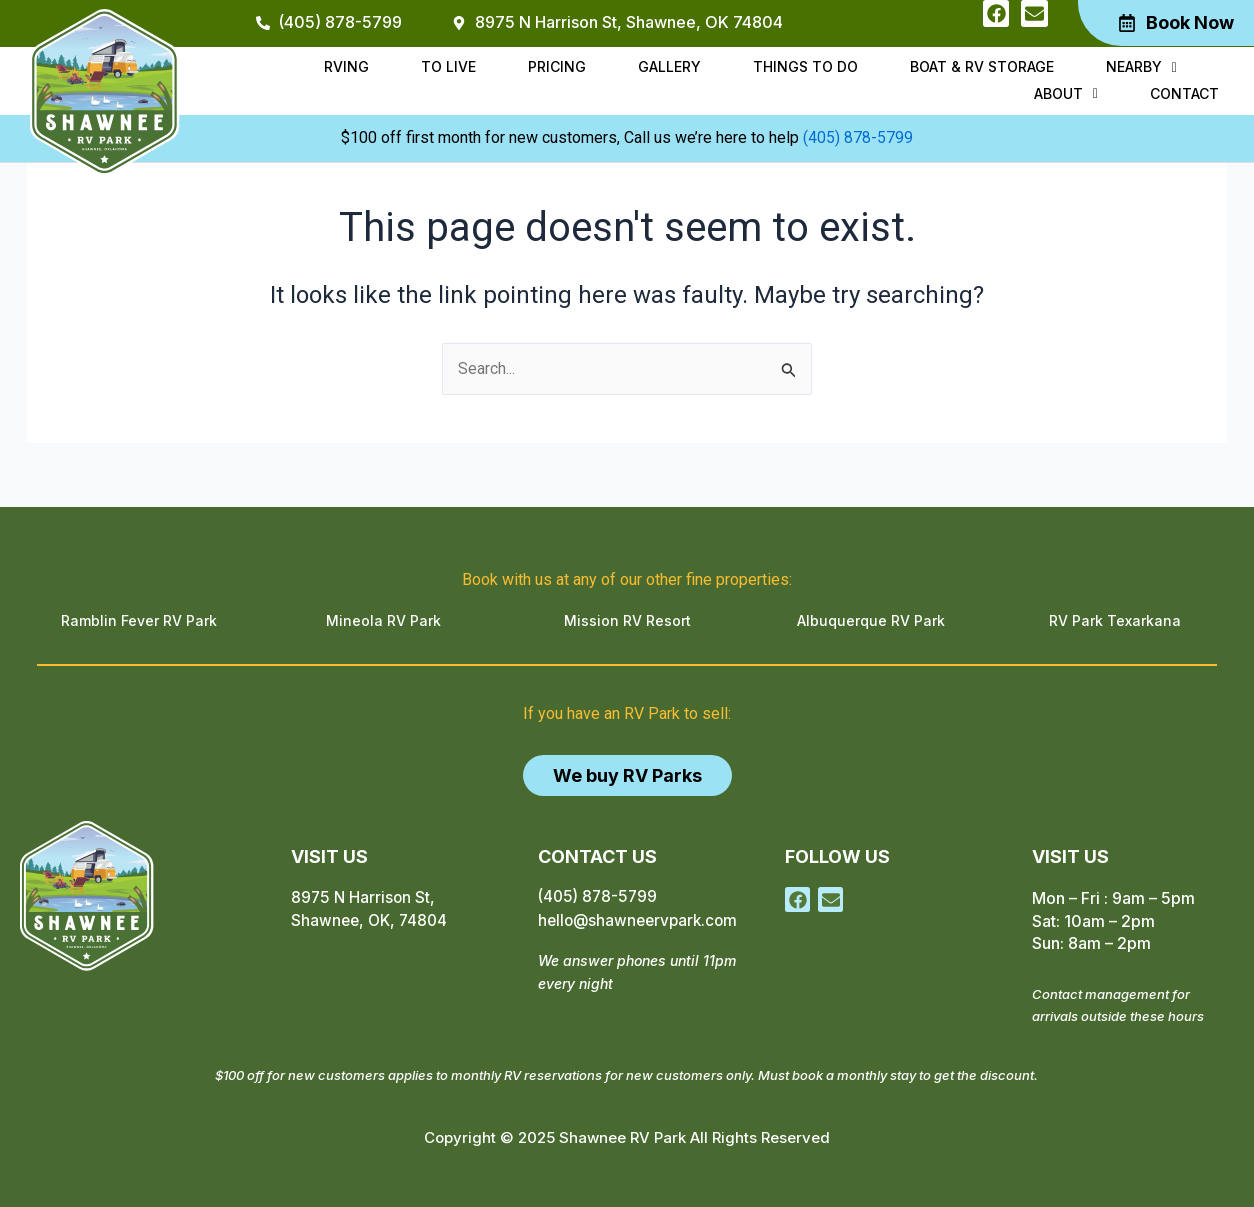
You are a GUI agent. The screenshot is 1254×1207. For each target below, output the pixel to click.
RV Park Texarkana (1115, 620)
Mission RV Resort (627, 620)
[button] (1040, 71)
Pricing (496, 70)
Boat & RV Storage (891, 70)
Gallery (598, 70)
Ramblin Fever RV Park (139, 620)
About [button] (1150, 70)
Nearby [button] (1040, 70)
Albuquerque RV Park (871, 620)
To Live (397, 70)
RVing (305, 70)
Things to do (724, 70)
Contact (1189, 89)
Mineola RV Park (383, 620)
